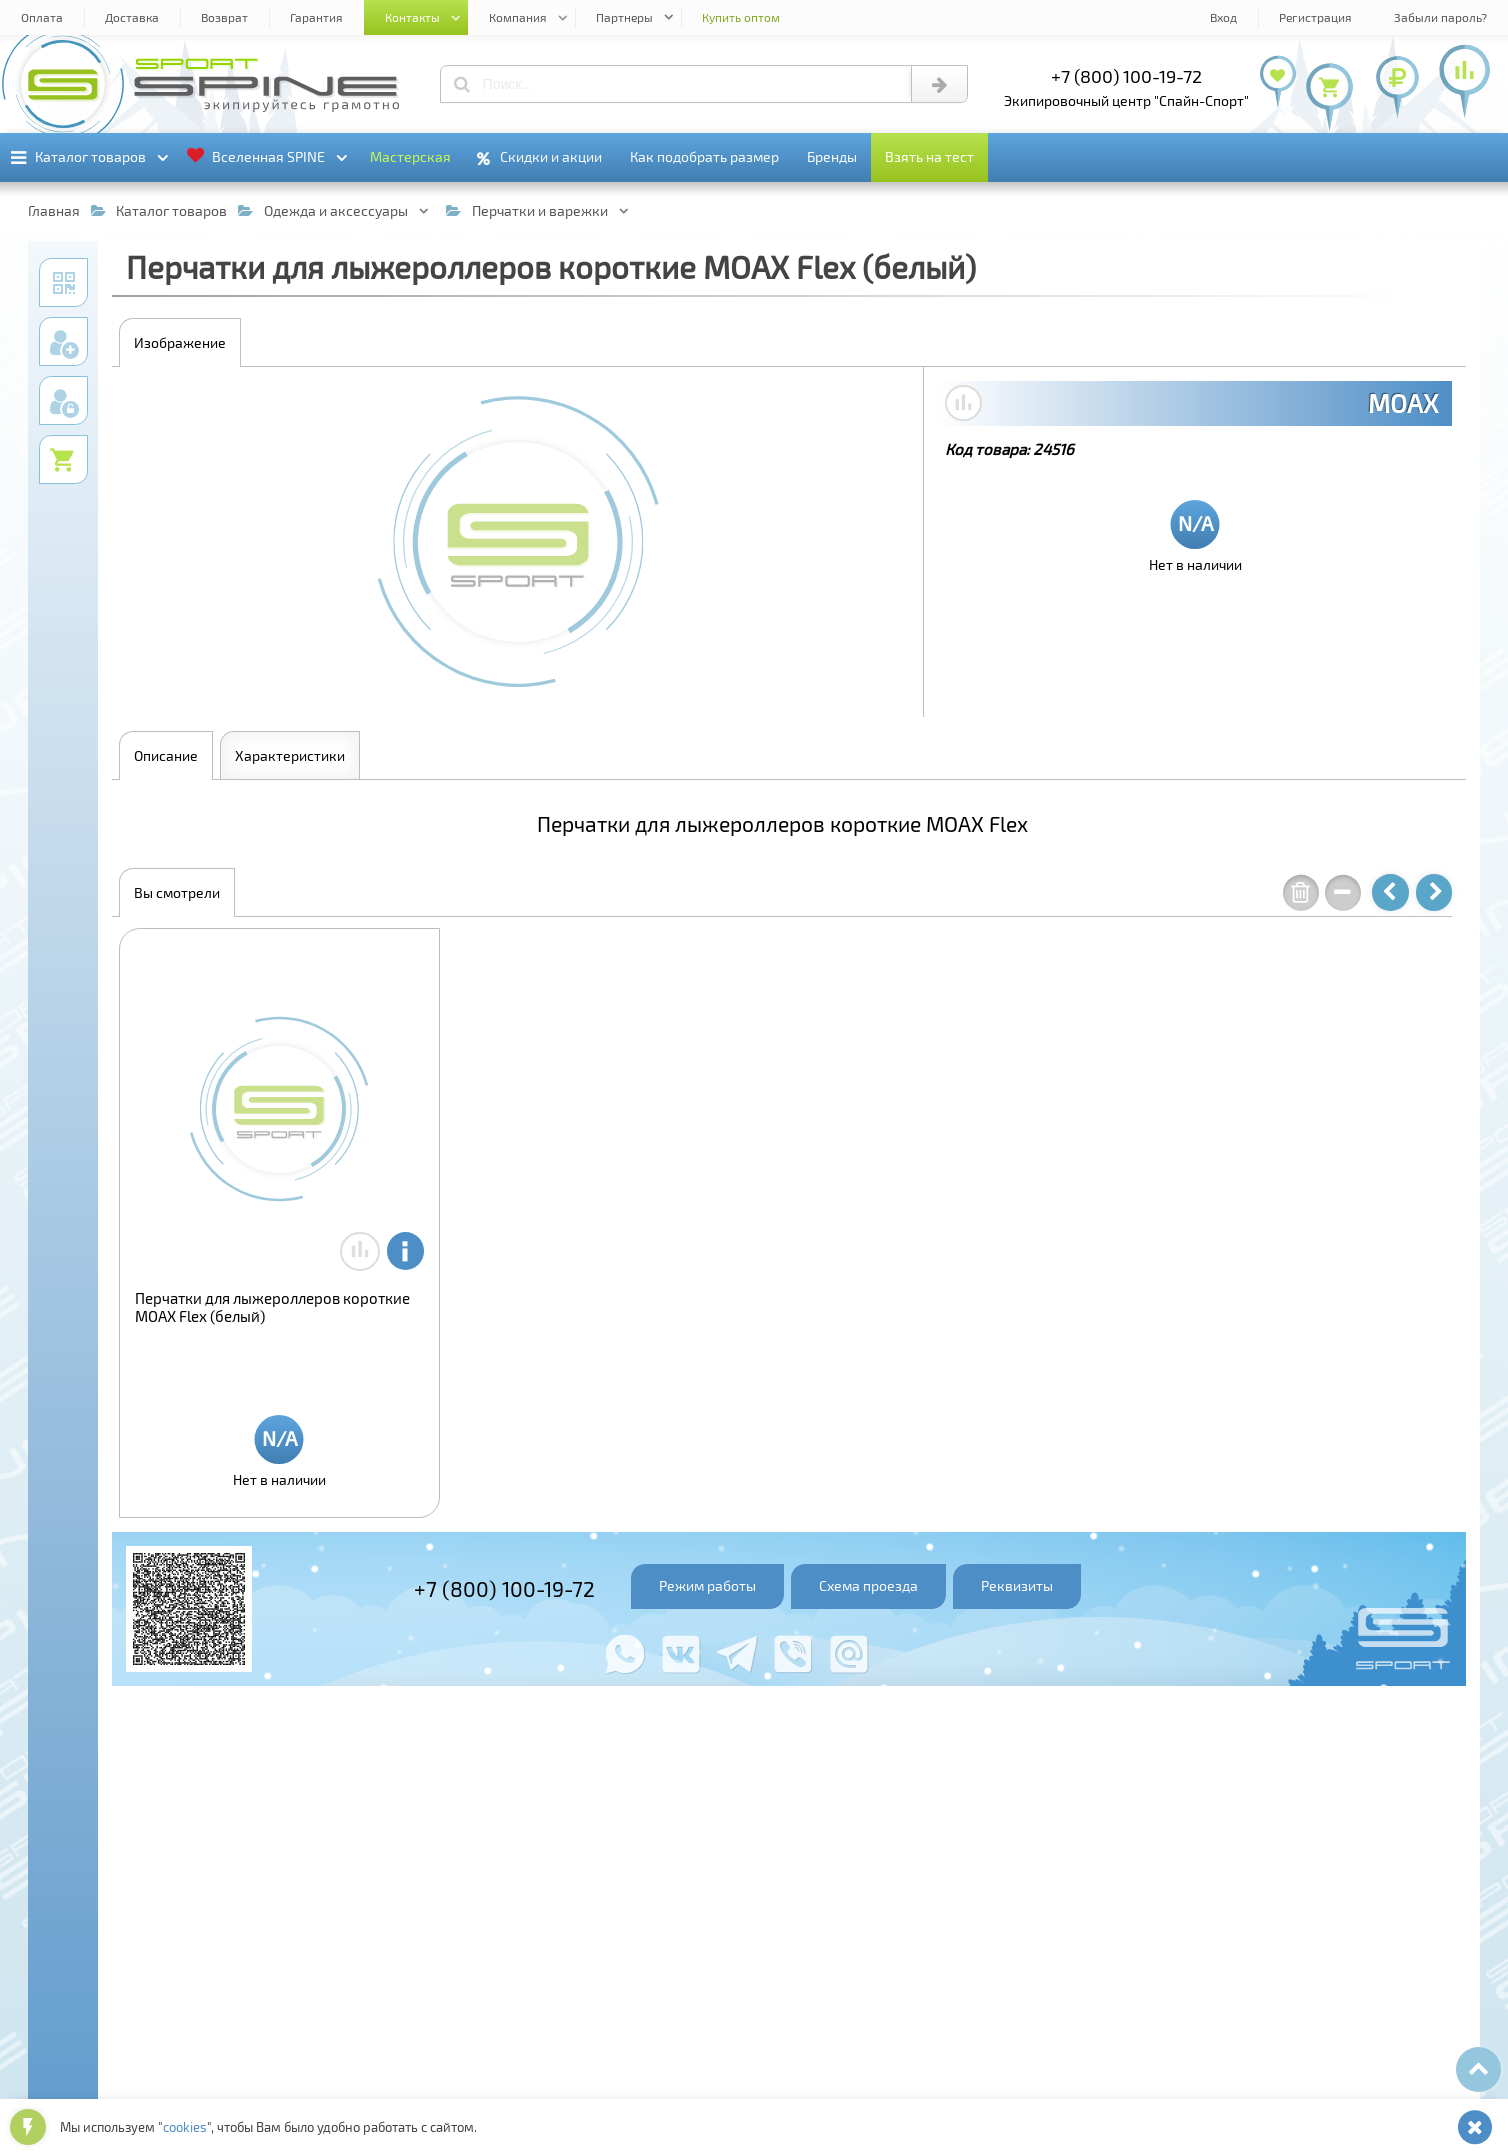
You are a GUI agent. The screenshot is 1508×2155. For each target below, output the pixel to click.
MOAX (1403, 403)
